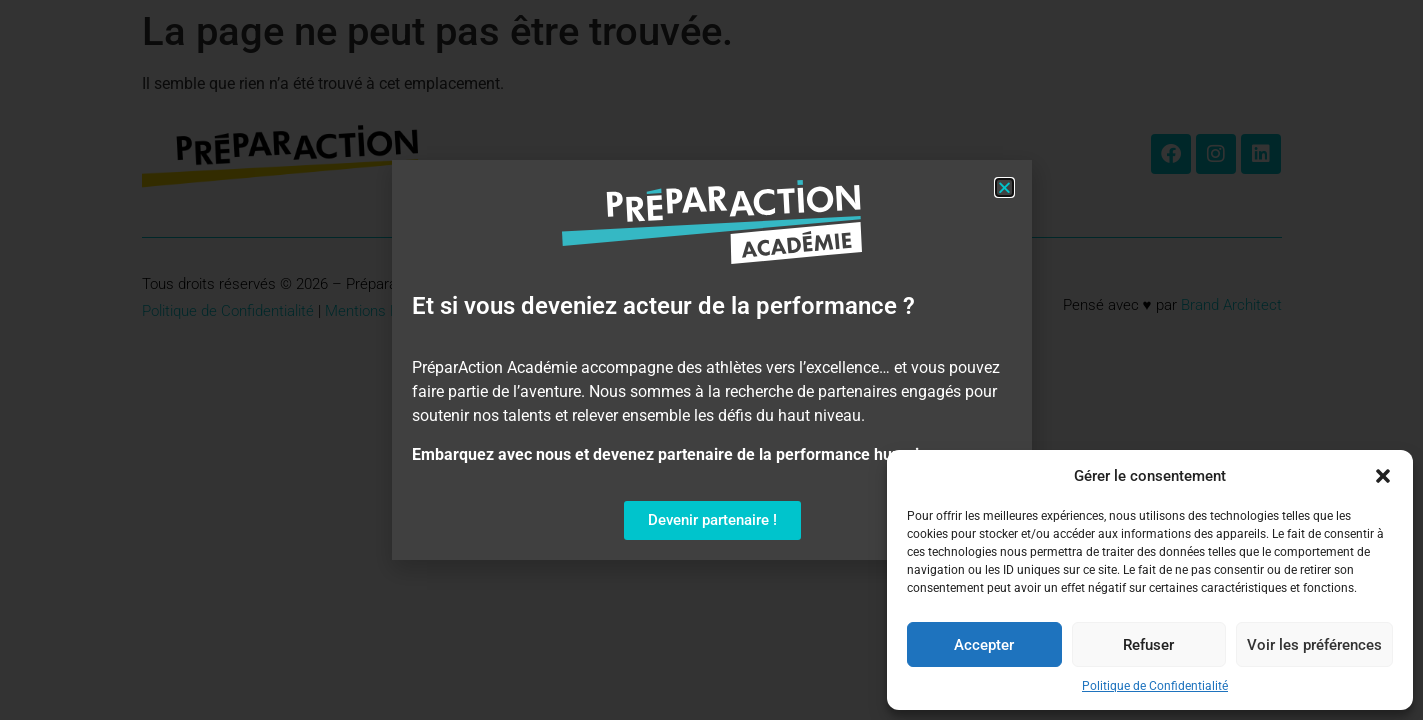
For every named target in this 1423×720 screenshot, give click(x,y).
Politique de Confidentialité (1155, 686)
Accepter (984, 645)
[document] (711, 360)
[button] (1383, 476)
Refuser (1148, 645)
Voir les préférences (1314, 645)
